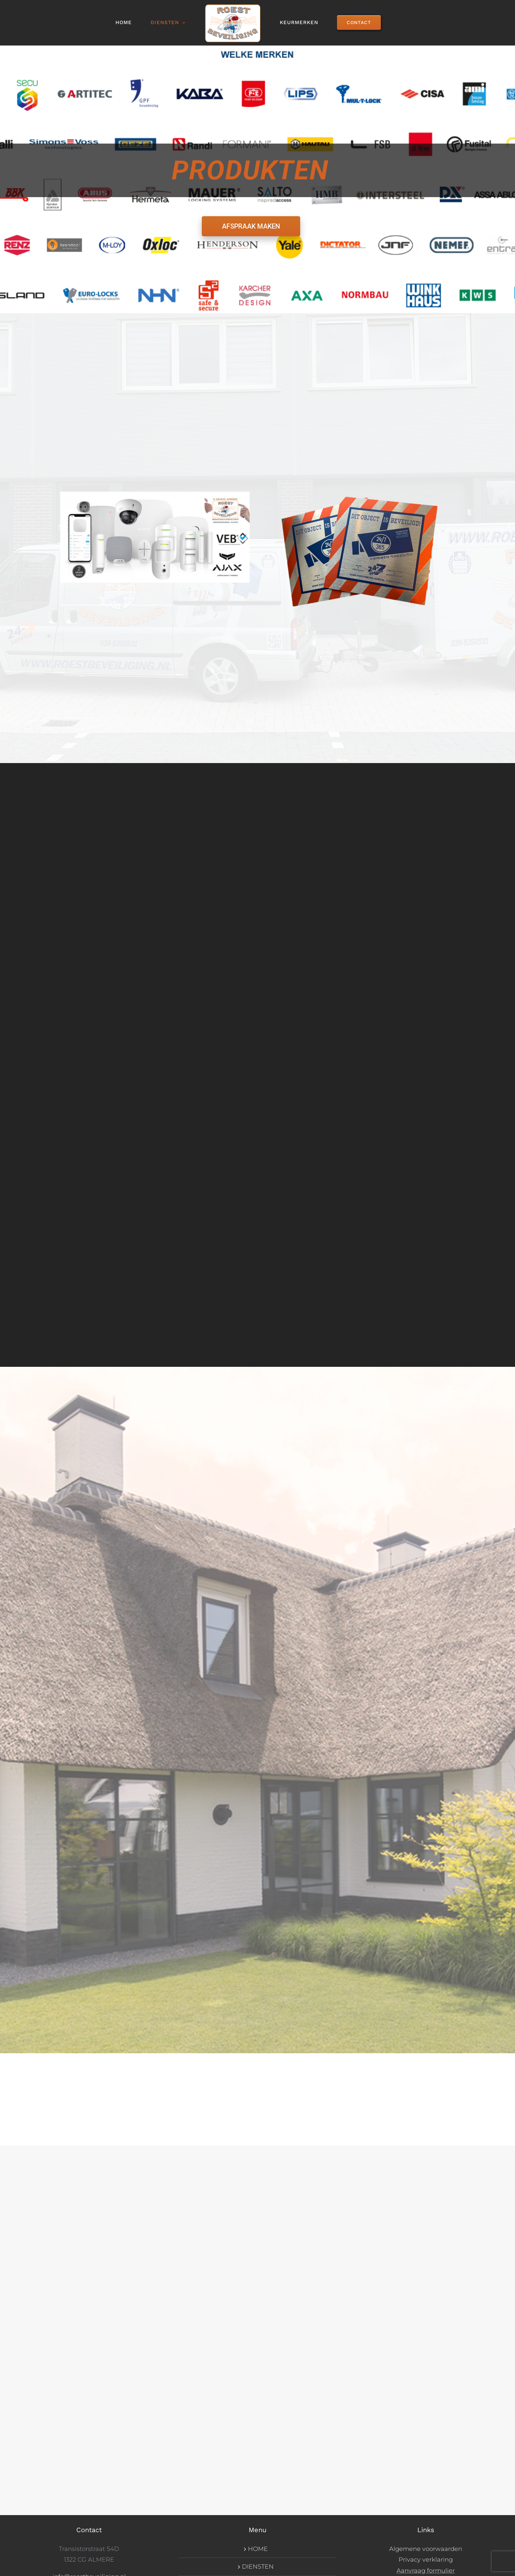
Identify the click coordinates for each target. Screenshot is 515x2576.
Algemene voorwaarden (425, 2549)
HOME (258, 2549)
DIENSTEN (258, 2566)
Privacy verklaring (426, 2559)
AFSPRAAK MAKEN (251, 226)
